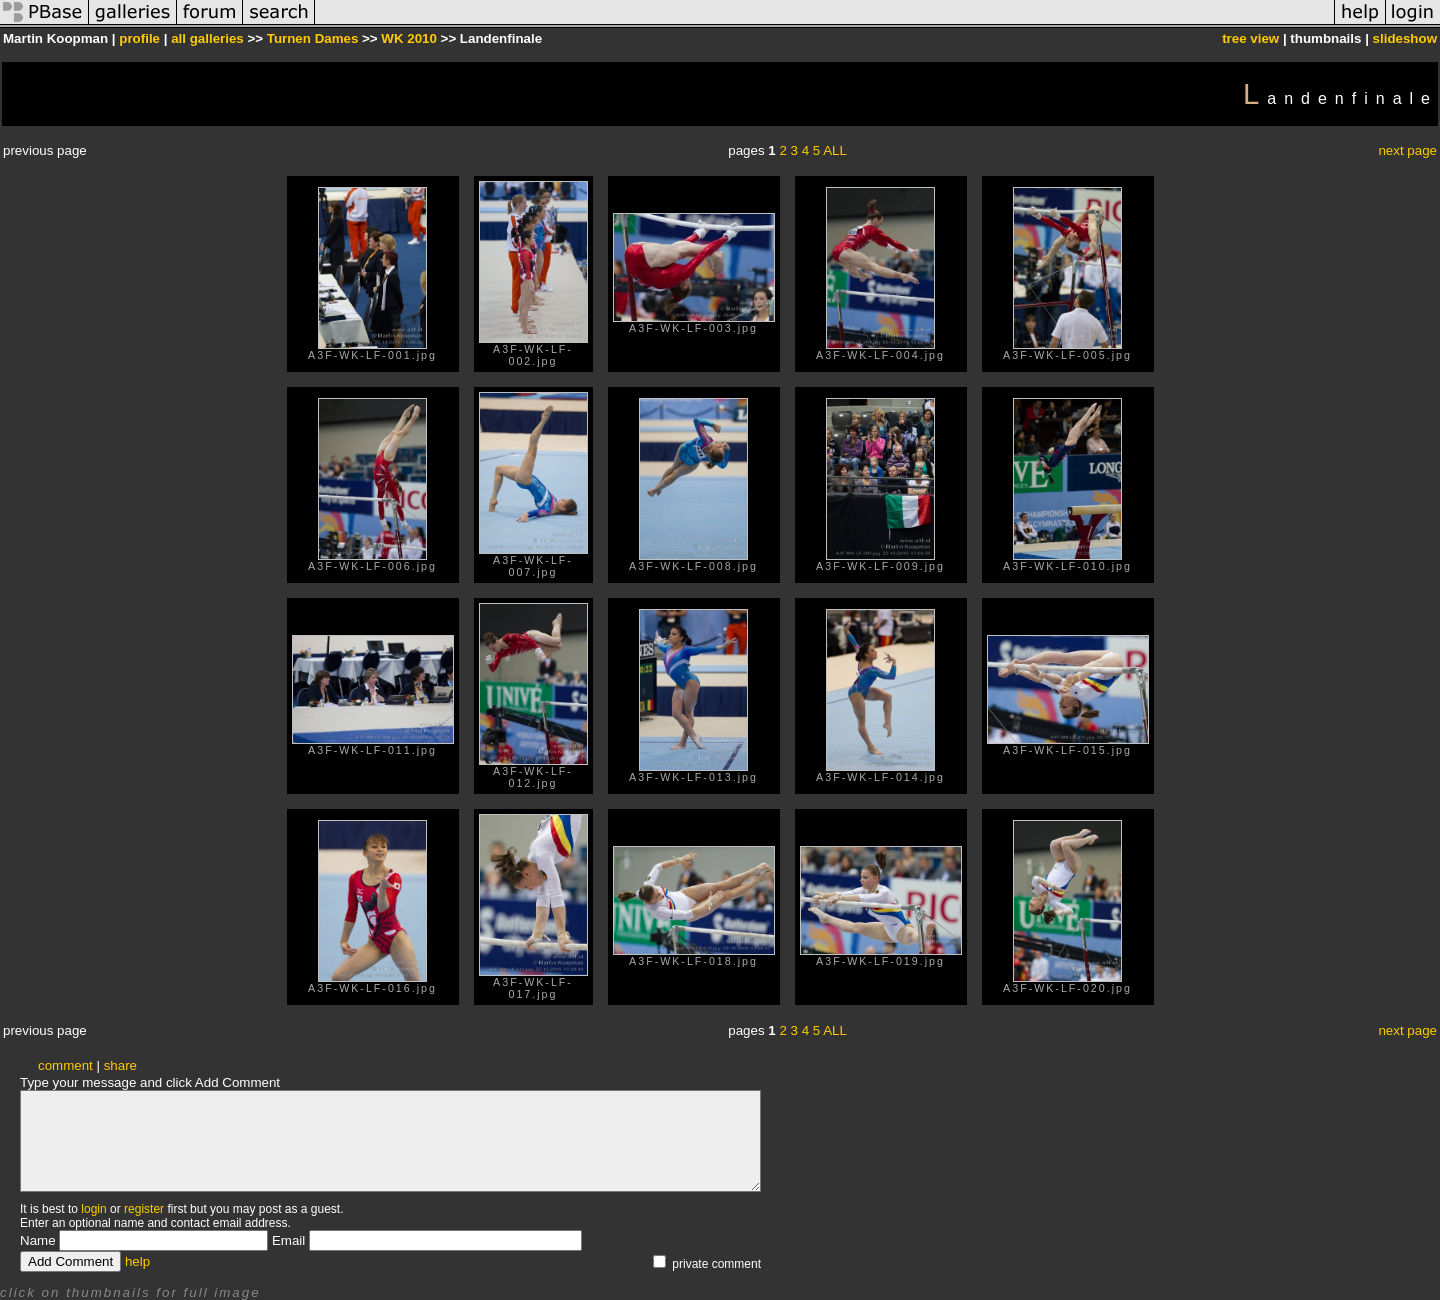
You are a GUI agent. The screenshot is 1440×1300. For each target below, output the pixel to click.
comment (65, 1065)
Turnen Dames (313, 38)
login (93, 1209)
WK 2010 (409, 38)
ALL (835, 150)
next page (1407, 150)
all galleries (207, 38)
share (120, 1065)
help (137, 1261)
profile (139, 38)
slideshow (1405, 38)
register (144, 1209)
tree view (1250, 38)
